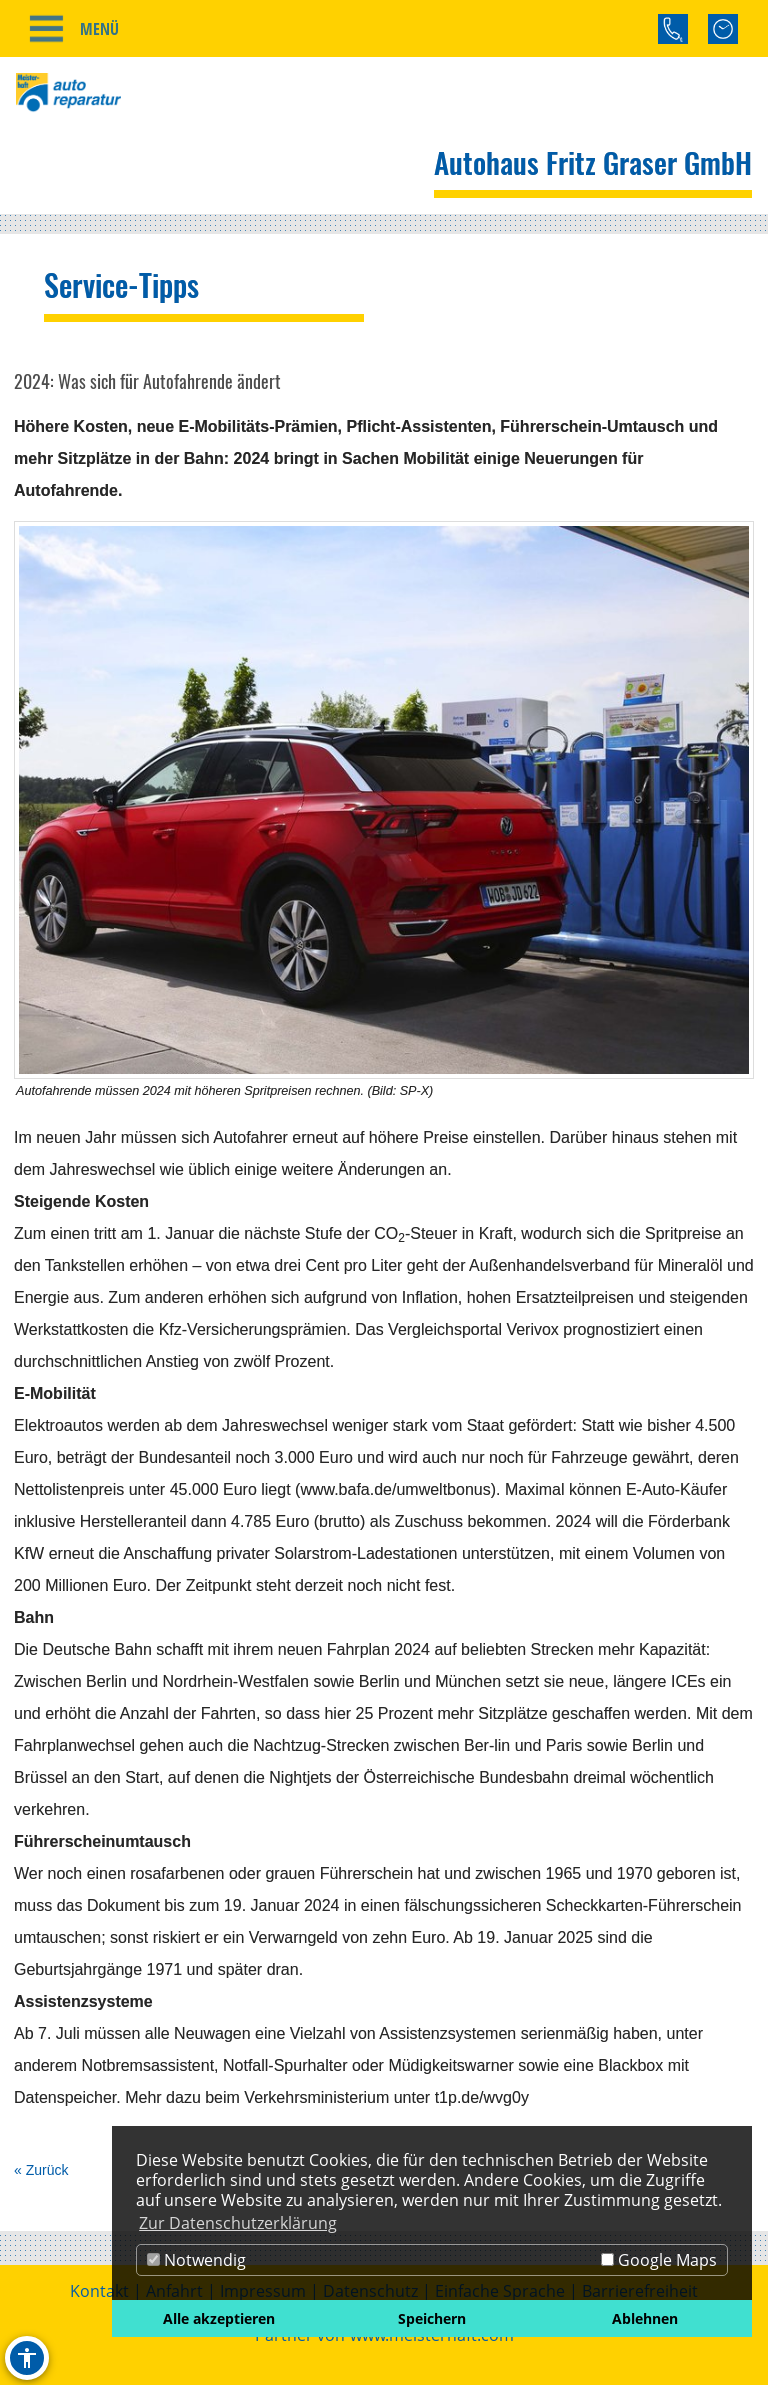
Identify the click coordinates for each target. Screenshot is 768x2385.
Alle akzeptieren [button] (219, 2318)
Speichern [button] (432, 2318)
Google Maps (659, 2260)
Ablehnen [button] (645, 2318)
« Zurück (41, 2170)
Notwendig (196, 2260)
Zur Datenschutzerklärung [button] (238, 2223)
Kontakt (99, 2291)
